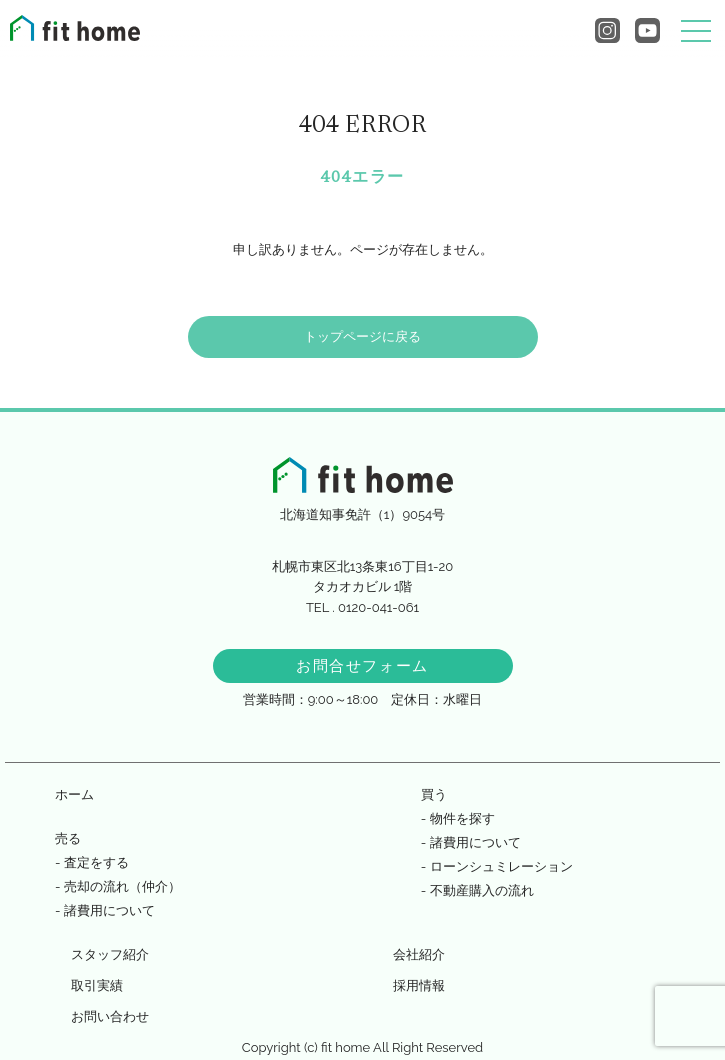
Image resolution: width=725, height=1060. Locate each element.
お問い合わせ (110, 1016)
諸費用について (109, 910)
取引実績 (97, 985)
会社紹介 (419, 954)
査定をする (96, 862)
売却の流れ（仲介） (122, 886)
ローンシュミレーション (501, 866)
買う (434, 794)
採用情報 (419, 985)
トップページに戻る (362, 336)
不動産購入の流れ (482, 890)
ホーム (74, 794)
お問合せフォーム (362, 666)
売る (68, 838)
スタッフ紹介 (110, 954)
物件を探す (462, 818)
